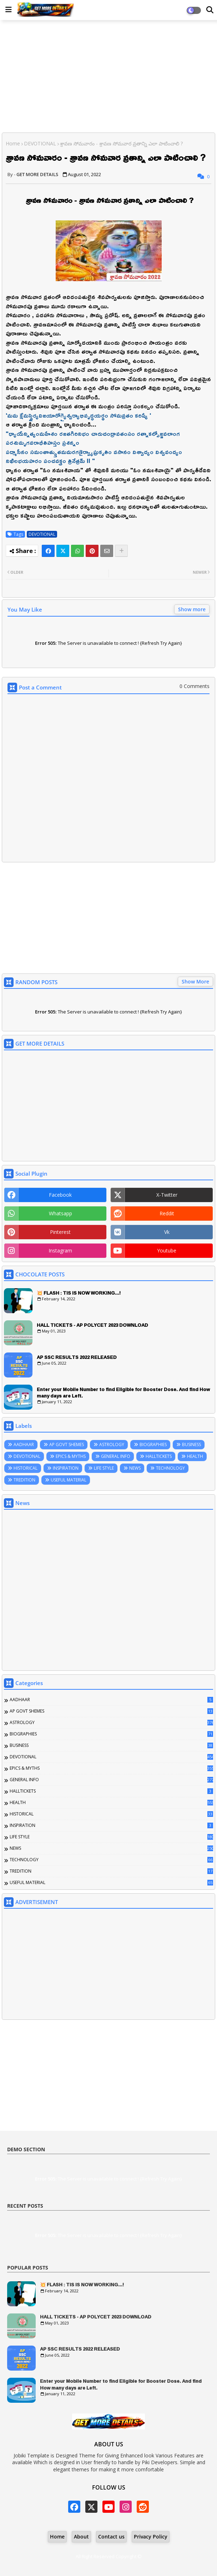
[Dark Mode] (210, 10)
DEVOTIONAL (40, 143)
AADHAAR (24, 1444)
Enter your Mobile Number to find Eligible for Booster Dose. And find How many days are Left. (123, 1392)
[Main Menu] (8, 10)
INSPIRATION (66, 1468)
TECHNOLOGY (170, 1468)
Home (13, 143)
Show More (195, 981)
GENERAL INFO (115, 1456)
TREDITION (24, 1480)
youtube (166, 1250)
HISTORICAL (25, 1468)
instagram (60, 1250)
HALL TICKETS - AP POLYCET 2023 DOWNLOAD (92, 1325)
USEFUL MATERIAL (68, 1480)
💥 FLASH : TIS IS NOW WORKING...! (79, 1293)
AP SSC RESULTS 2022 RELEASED (77, 1357)
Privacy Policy (150, 2536)
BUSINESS (191, 1444)
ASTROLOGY (111, 1444)
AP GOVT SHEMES (66, 1444)
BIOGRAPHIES (153, 1444)
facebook (60, 1194)
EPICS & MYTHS (71, 1456)
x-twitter (166, 1194)
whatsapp (60, 1213)
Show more (192, 609)
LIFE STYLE (104, 1468)
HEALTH (195, 1456)
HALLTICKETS (159, 1456)
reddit (167, 1213)
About (81, 2536)
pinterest (60, 1232)
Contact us (111, 2536)
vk (167, 1232)
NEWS (135, 1468)
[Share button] (121, 551)
